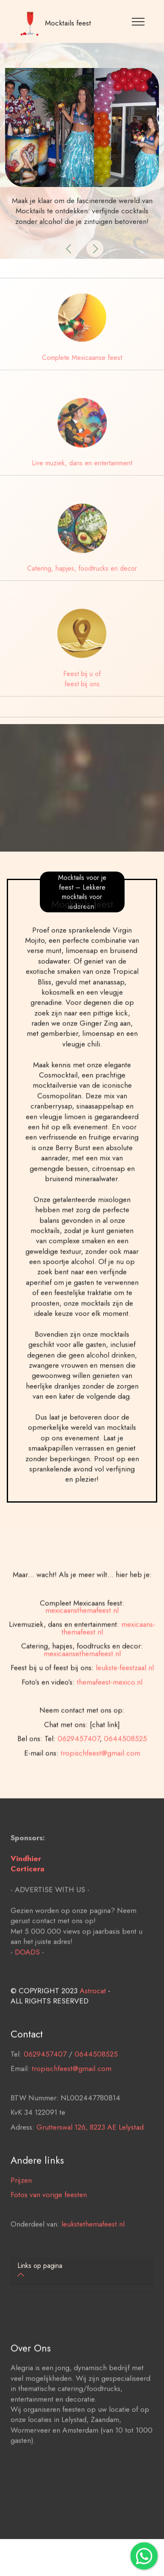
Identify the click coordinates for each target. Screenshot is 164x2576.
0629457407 (79, 1783)
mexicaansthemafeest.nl (82, 1654)
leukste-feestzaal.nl (125, 1712)
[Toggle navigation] (138, 21)
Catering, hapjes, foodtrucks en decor (82, 568)
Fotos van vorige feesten (49, 2216)
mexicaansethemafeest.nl (82, 1698)
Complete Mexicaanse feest (82, 357)
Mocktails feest (68, 23)
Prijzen (21, 2202)
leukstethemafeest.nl (93, 2246)
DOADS (27, 1974)
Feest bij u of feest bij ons (82, 679)
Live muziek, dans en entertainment (82, 463)
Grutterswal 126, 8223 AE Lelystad (90, 2149)
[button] (69, 248)
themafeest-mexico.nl (109, 1726)
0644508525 (125, 1783)
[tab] (82, 2271)
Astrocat (93, 2012)
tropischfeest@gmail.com (100, 1797)
